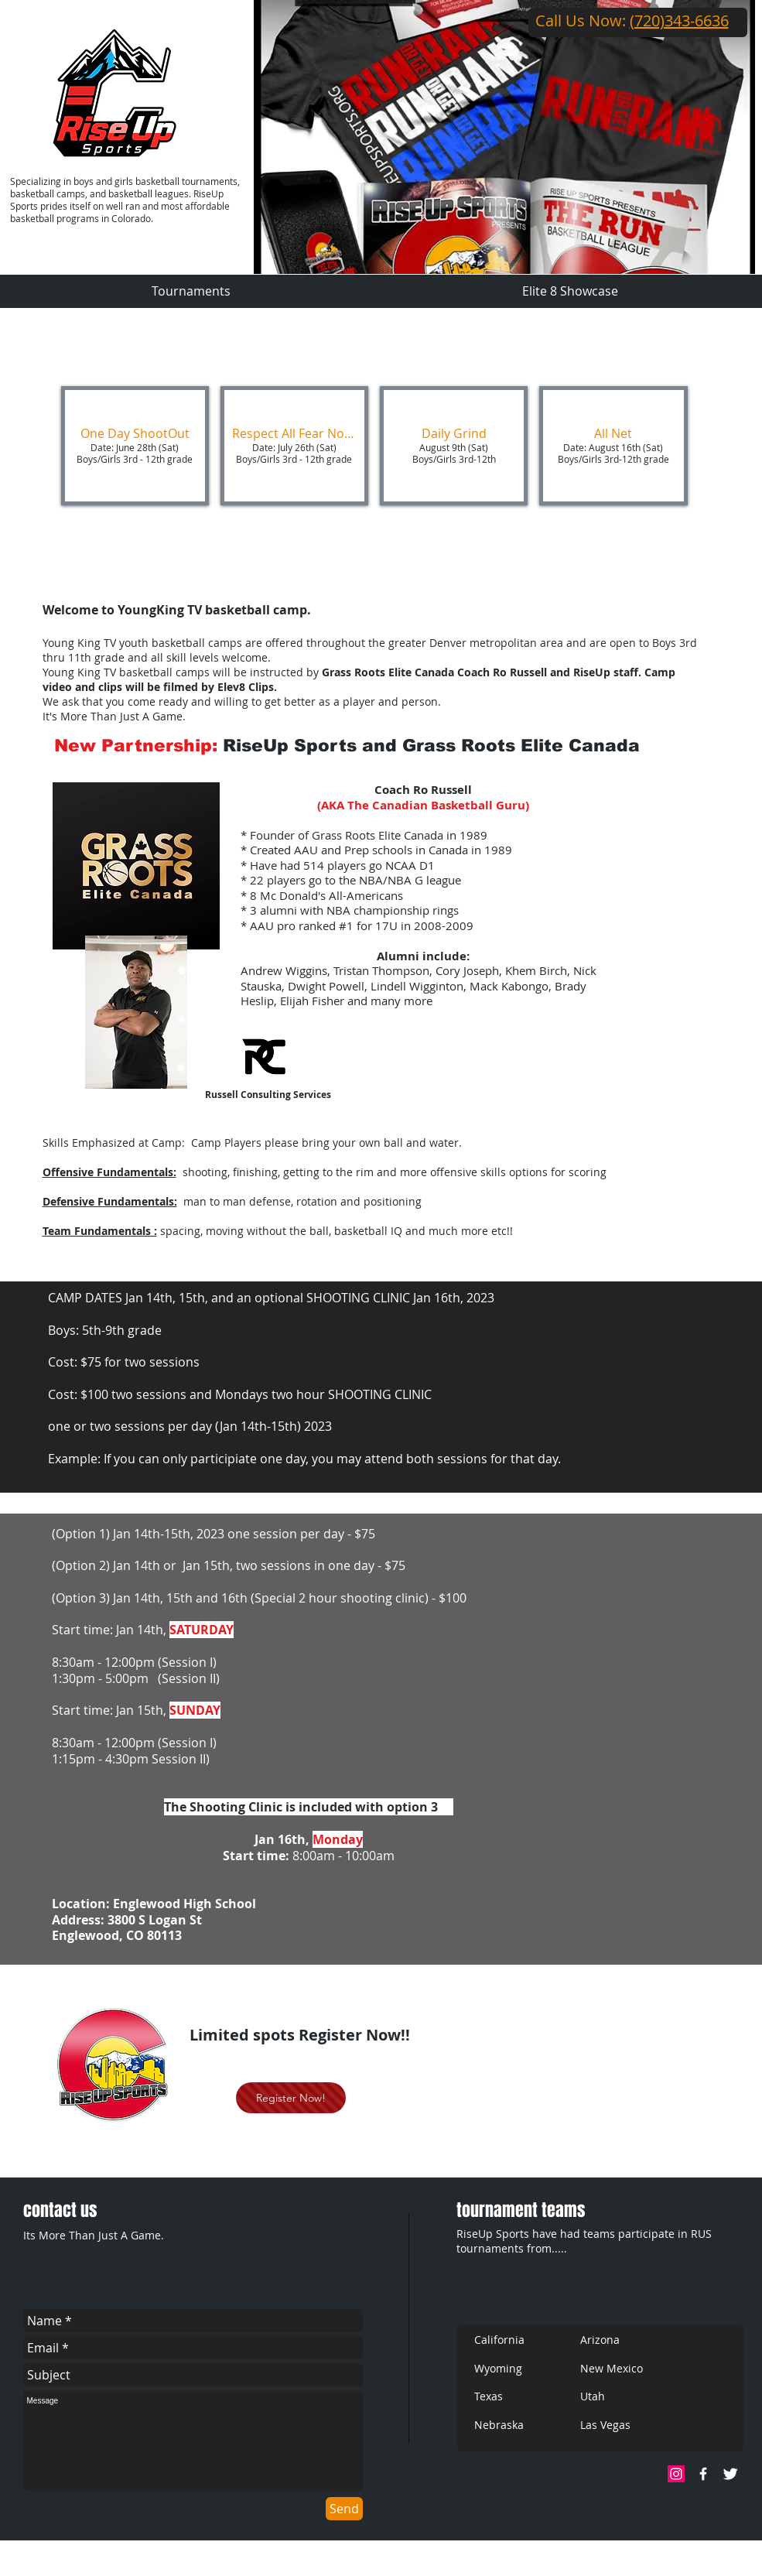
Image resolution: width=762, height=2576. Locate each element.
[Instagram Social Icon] (676, 2473)
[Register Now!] (291, 2097)
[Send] (344, 2508)
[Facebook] (703, 2473)
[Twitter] (730, 2473)
